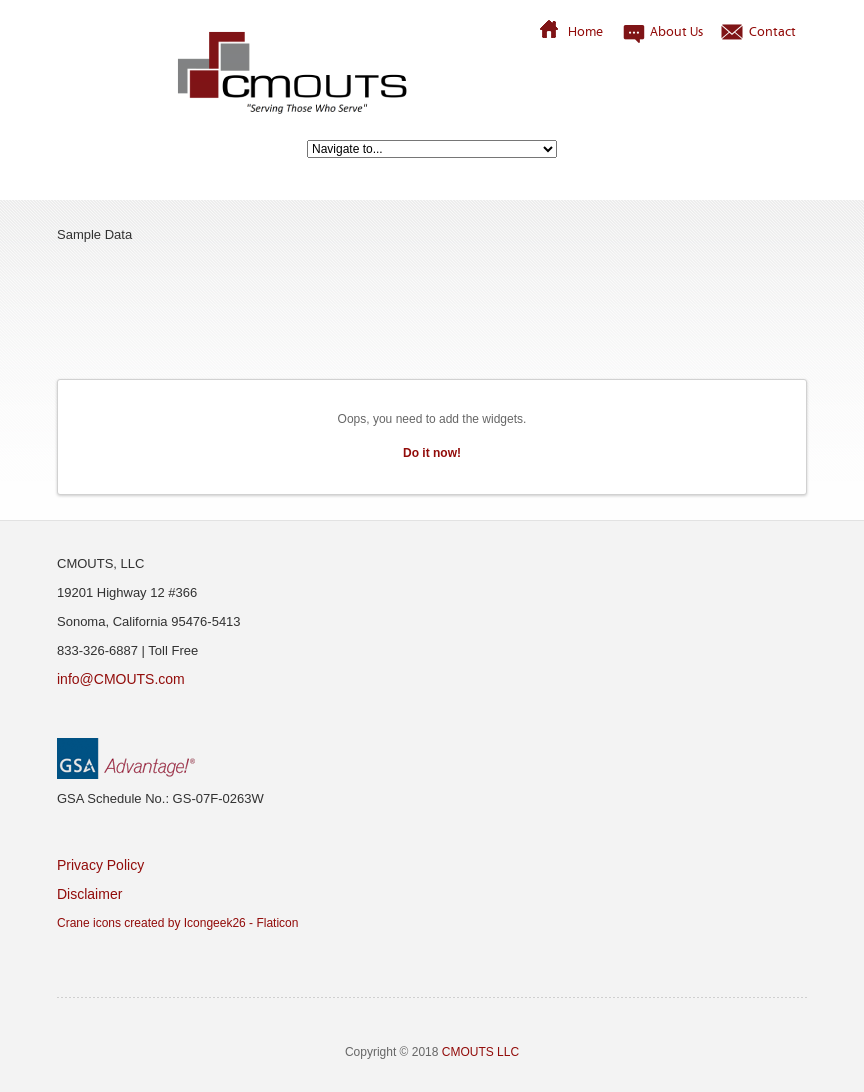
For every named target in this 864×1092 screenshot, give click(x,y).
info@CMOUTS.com (121, 679)
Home (585, 30)
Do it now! (432, 453)
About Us (676, 30)
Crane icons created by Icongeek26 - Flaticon (177, 923)
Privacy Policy (100, 865)
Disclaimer (89, 894)
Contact (772, 30)
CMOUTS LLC (480, 1052)
